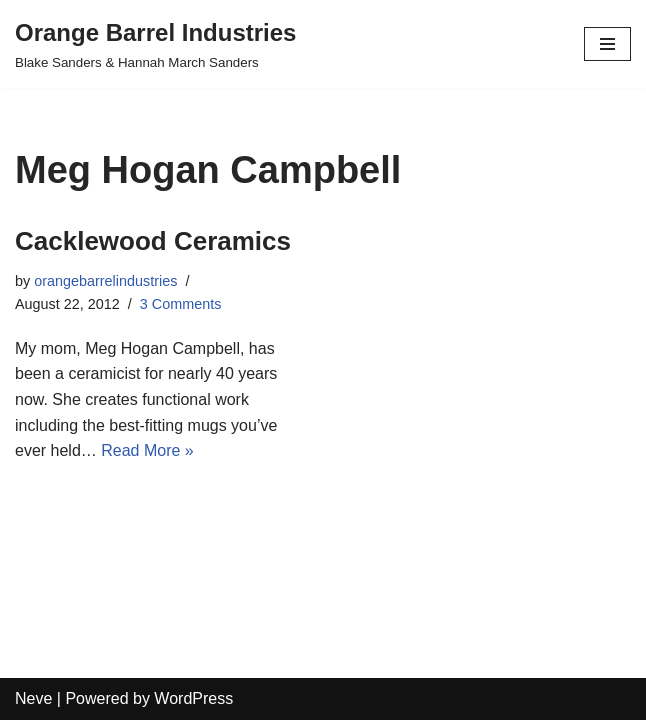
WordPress (193, 698)
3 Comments (181, 304)
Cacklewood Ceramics (153, 241)
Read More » (147, 450)
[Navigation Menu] (607, 44)
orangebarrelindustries (105, 281)
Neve (33, 698)
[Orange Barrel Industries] (155, 44)
